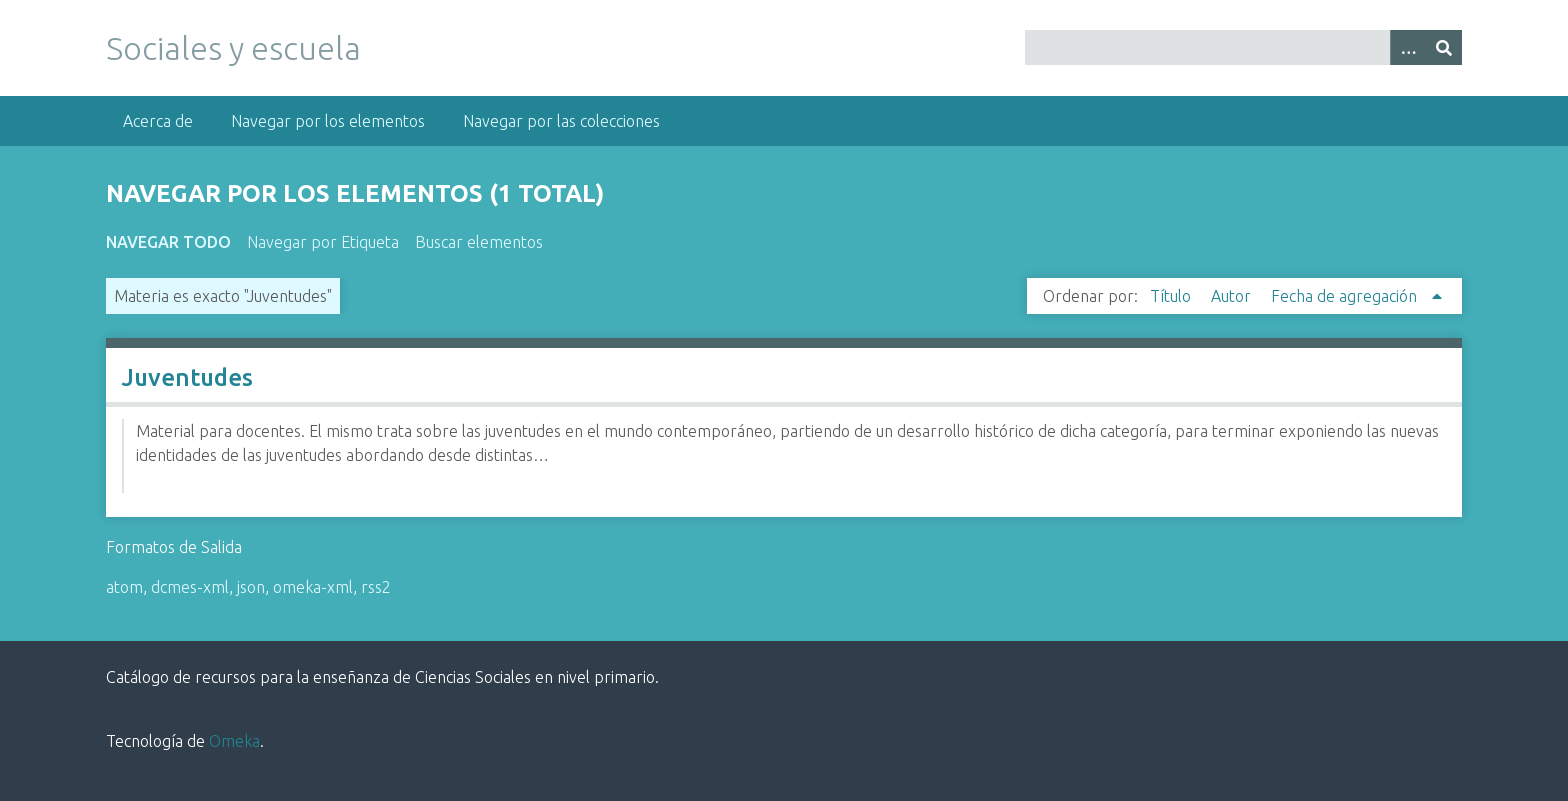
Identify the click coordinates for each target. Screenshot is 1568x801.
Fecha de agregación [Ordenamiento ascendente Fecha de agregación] (1346, 296)
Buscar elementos (479, 242)
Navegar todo (168, 242)
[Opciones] (1408, 47)
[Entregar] (1444, 47)
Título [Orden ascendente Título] (1172, 296)
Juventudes (187, 377)
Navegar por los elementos (328, 121)
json (251, 587)
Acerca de (158, 121)
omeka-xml (313, 587)
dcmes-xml (190, 587)
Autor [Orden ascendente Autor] (1233, 296)
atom (124, 587)
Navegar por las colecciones (561, 121)
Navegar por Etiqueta (323, 242)
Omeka (234, 741)
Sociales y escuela (233, 48)
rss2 (376, 587)
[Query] (1243, 47)
